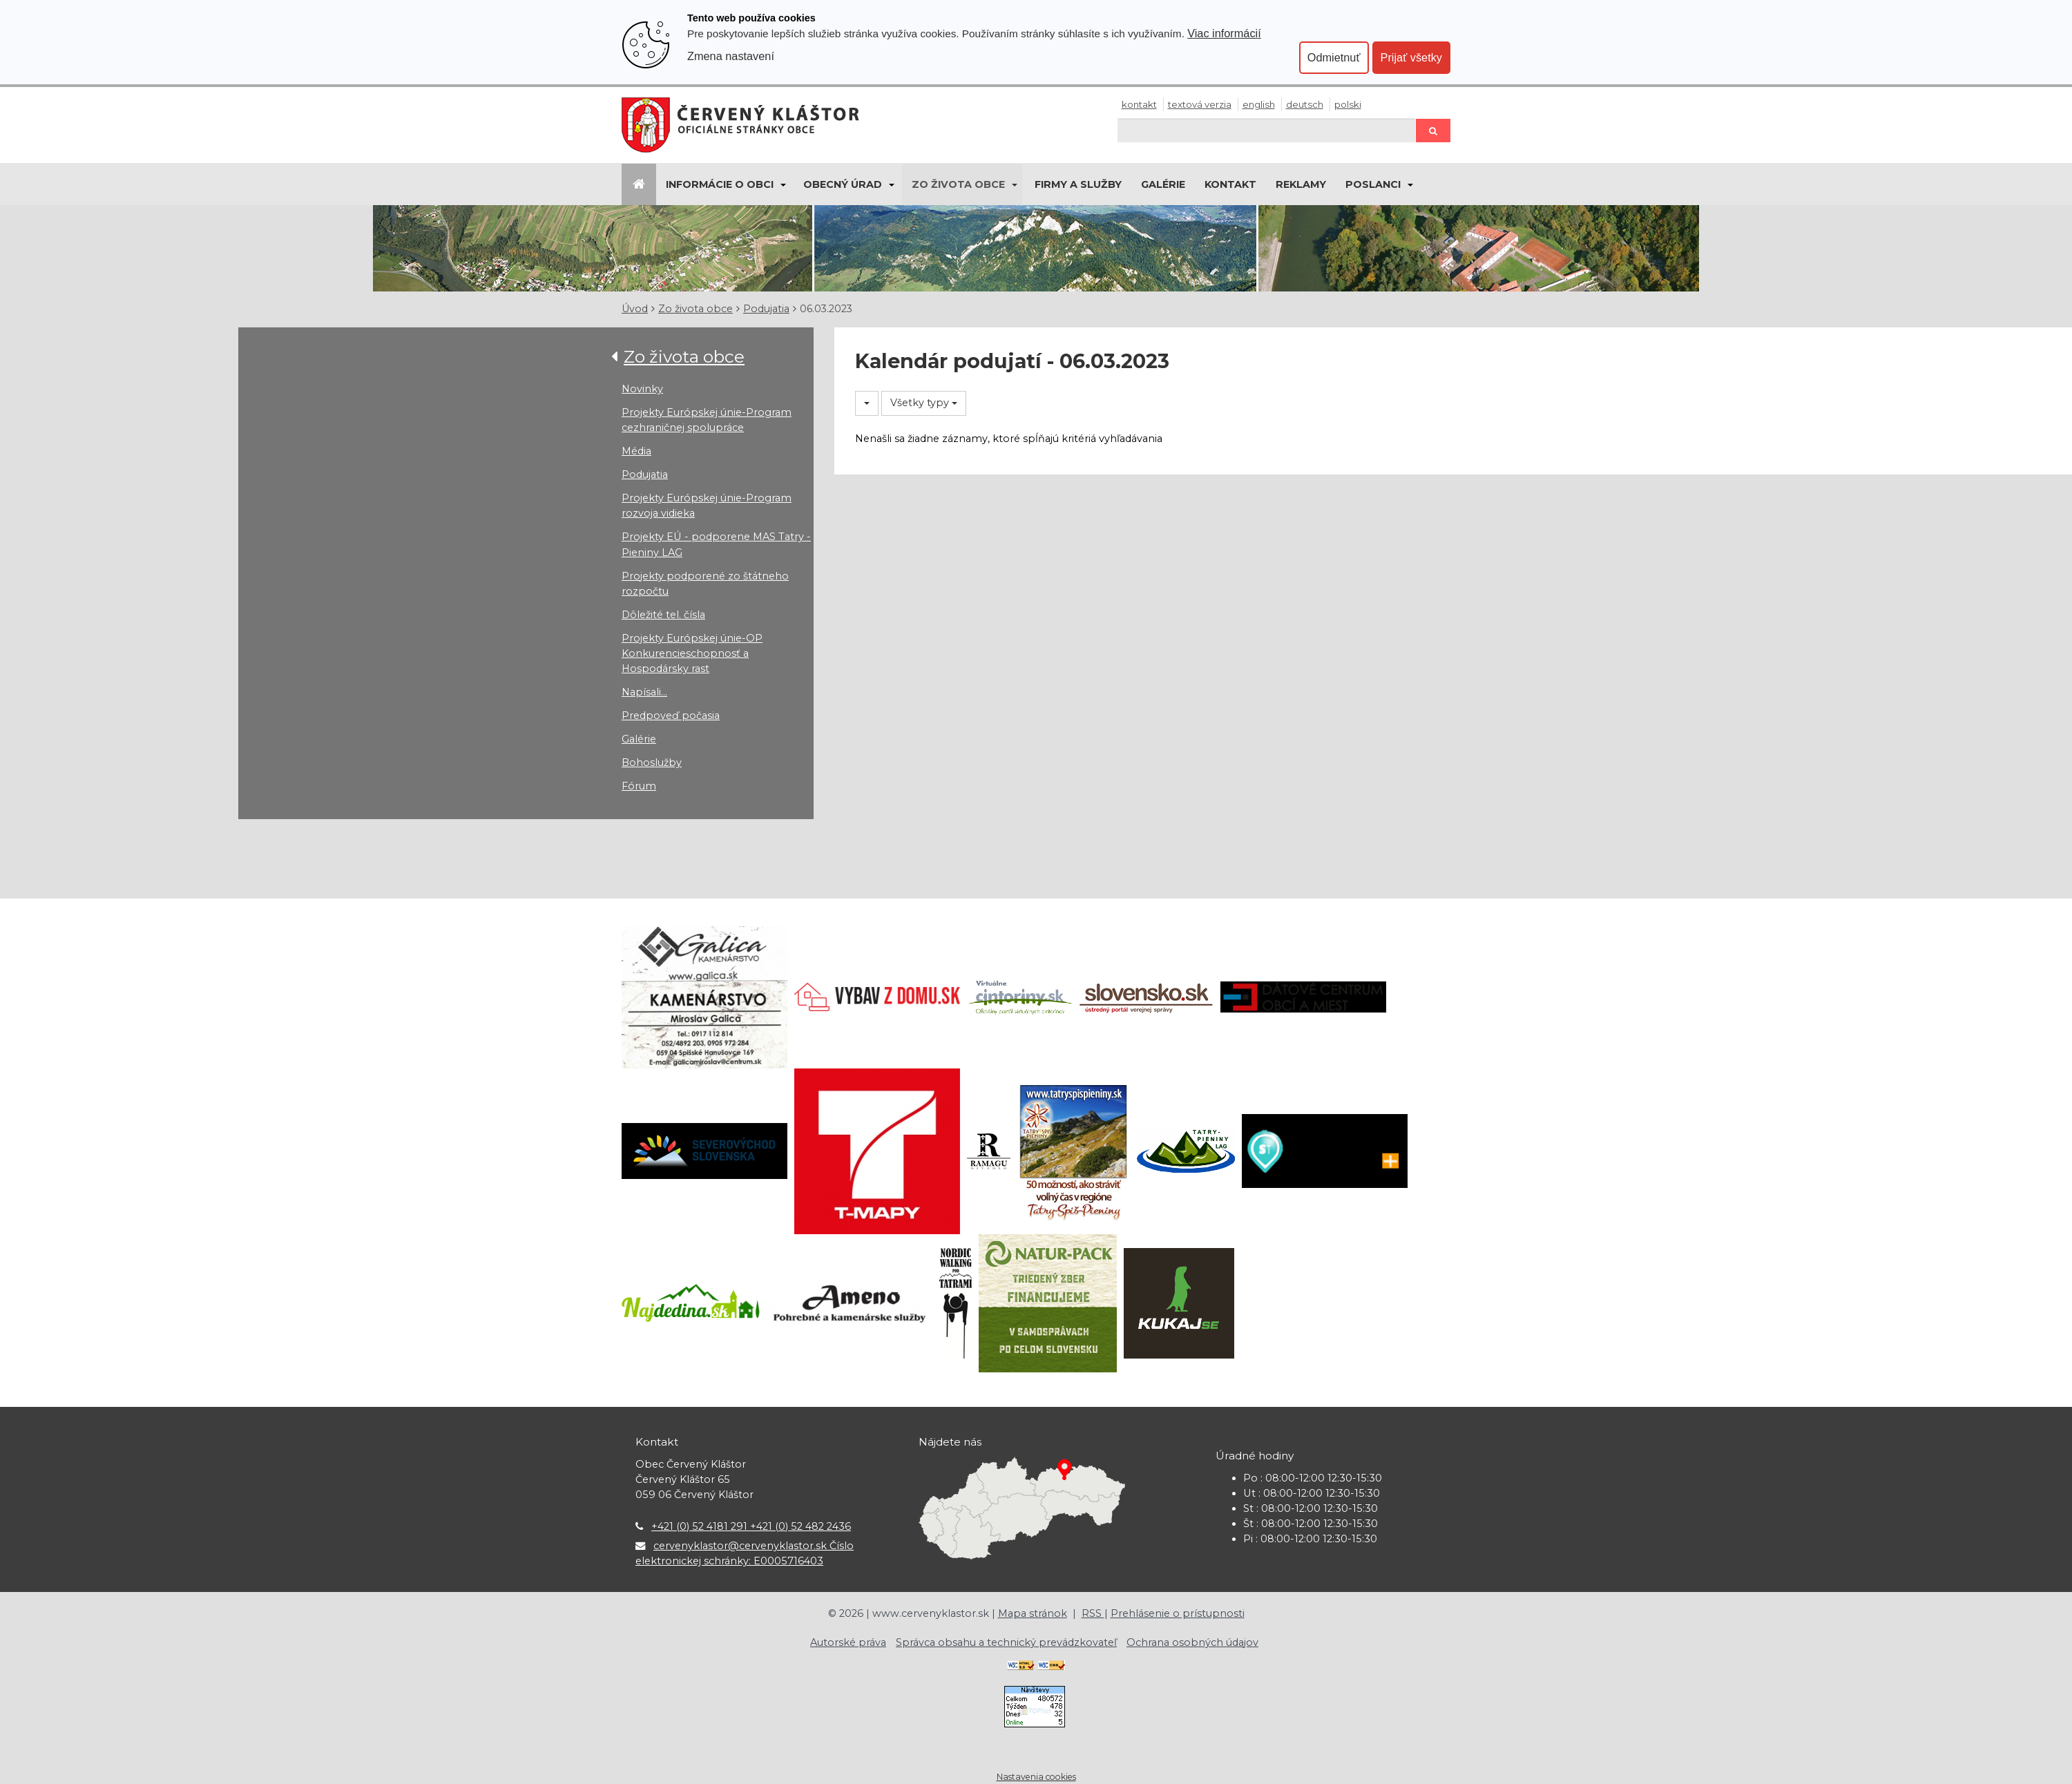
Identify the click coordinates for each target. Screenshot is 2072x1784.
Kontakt (1139, 104)
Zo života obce (958, 184)
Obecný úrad (842, 184)
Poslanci (1373, 184)
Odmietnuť (1334, 57)
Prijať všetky (1411, 57)
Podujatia (766, 309)
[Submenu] (782, 184)
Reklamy (1301, 184)
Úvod (635, 309)
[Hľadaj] (1266, 130)
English (1259, 104)
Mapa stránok (1032, 1613)
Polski (1347, 104)
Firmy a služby (1078, 184)
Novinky (642, 389)
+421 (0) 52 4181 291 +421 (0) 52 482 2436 (751, 1526)
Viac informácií (1224, 33)
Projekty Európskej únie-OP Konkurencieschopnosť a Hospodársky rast (692, 653)
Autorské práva (848, 1642)
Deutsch (1304, 104)
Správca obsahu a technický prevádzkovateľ (1006, 1642)
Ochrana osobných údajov (1192, 1642)
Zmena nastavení (730, 56)
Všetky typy (923, 402)
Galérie (1163, 184)
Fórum (639, 786)
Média (636, 451)
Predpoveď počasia (671, 715)
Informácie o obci (720, 184)
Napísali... (644, 692)
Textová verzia (1199, 104)
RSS (1093, 1613)
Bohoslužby (652, 762)
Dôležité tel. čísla (663, 614)
